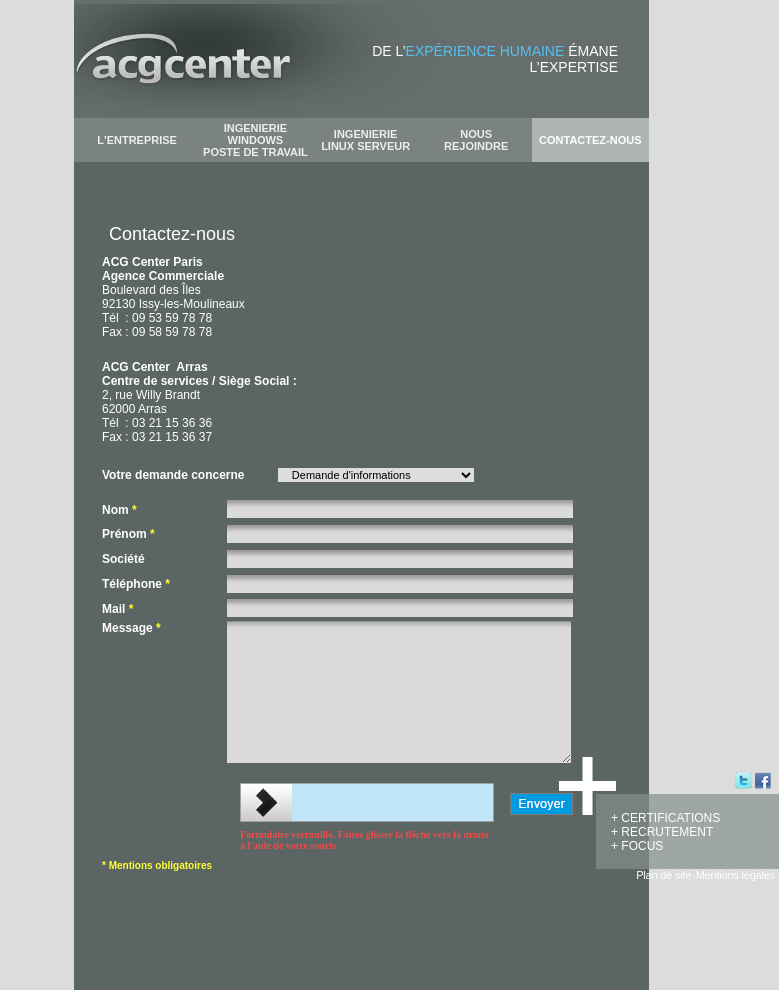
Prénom (128, 534)
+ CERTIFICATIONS (665, 818)
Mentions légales (735, 875)
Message (131, 628)
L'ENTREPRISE (137, 140)
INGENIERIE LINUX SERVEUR (365, 140)
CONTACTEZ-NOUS (590, 140)
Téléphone (136, 584)
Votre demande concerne (173, 475)
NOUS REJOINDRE (476, 140)
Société (123, 559)
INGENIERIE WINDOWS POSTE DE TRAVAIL (255, 140)
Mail (117, 609)
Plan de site (663, 875)
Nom (119, 510)
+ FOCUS (637, 846)
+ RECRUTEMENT (662, 832)
